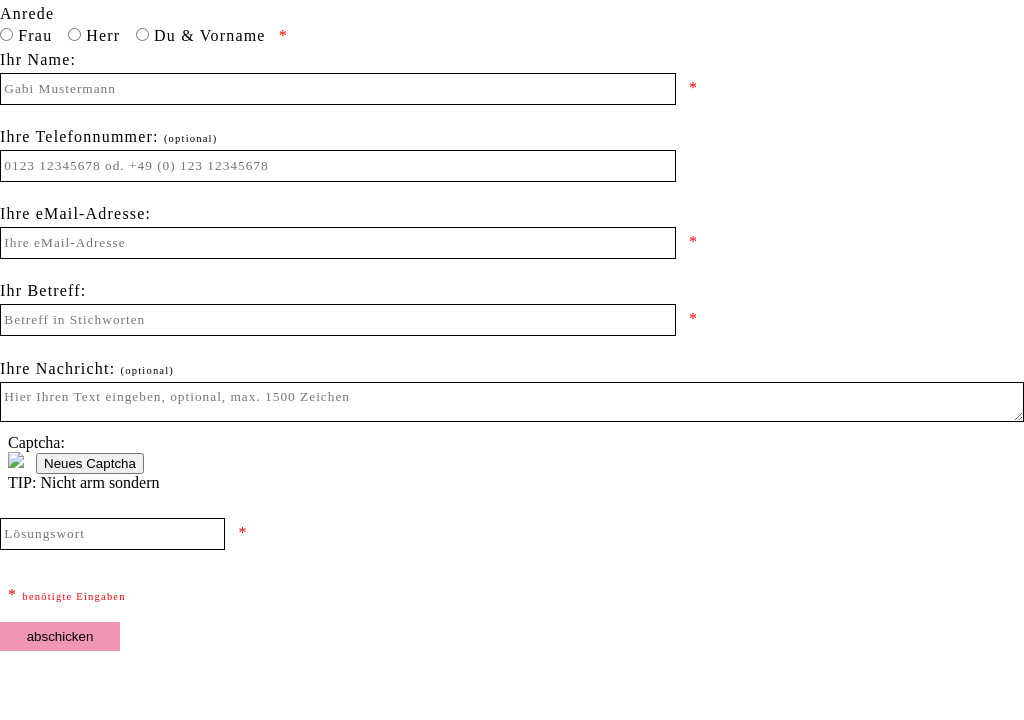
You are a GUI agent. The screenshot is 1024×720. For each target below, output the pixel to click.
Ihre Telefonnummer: (108, 130)
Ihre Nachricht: (87, 362)
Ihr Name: (38, 53)
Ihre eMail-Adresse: (75, 207)
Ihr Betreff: (43, 284)
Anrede (27, 7)
